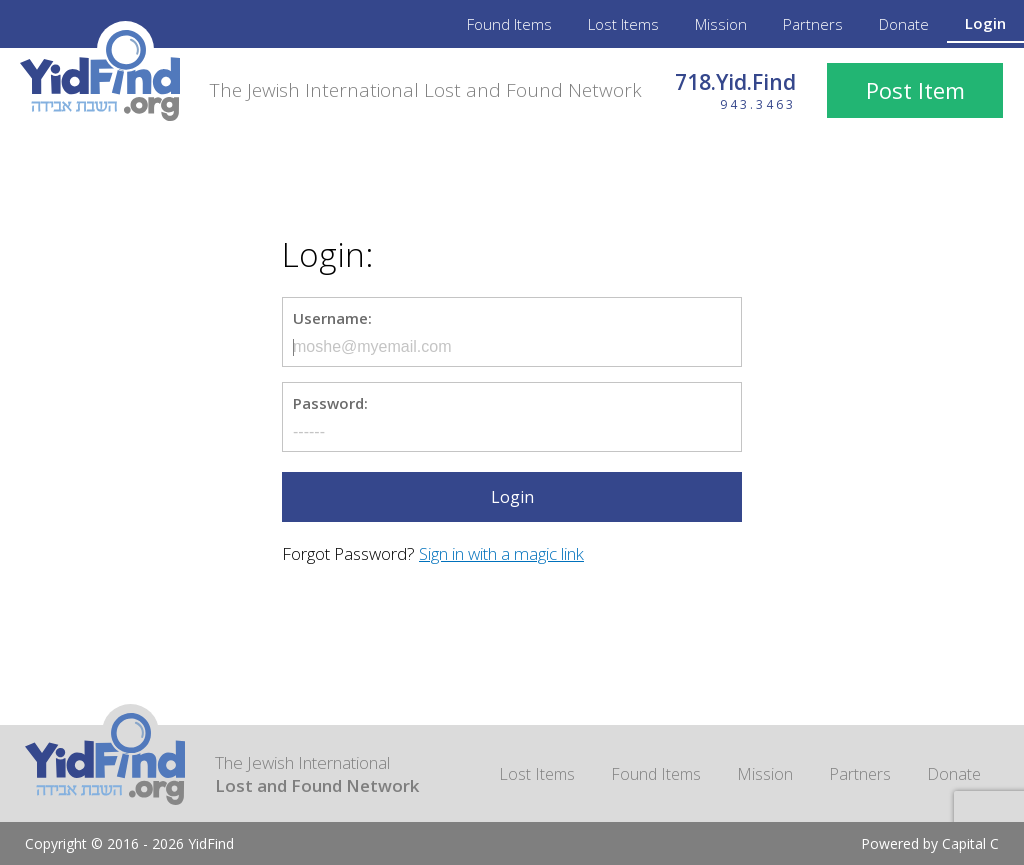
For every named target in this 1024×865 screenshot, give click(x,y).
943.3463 (758, 104)
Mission (721, 24)
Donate (904, 24)
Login (985, 23)
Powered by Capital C (930, 843)
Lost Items (623, 24)
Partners (813, 24)
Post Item (915, 90)
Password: (330, 403)
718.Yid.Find (735, 82)
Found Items (509, 24)
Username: (332, 318)
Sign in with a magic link (501, 553)
